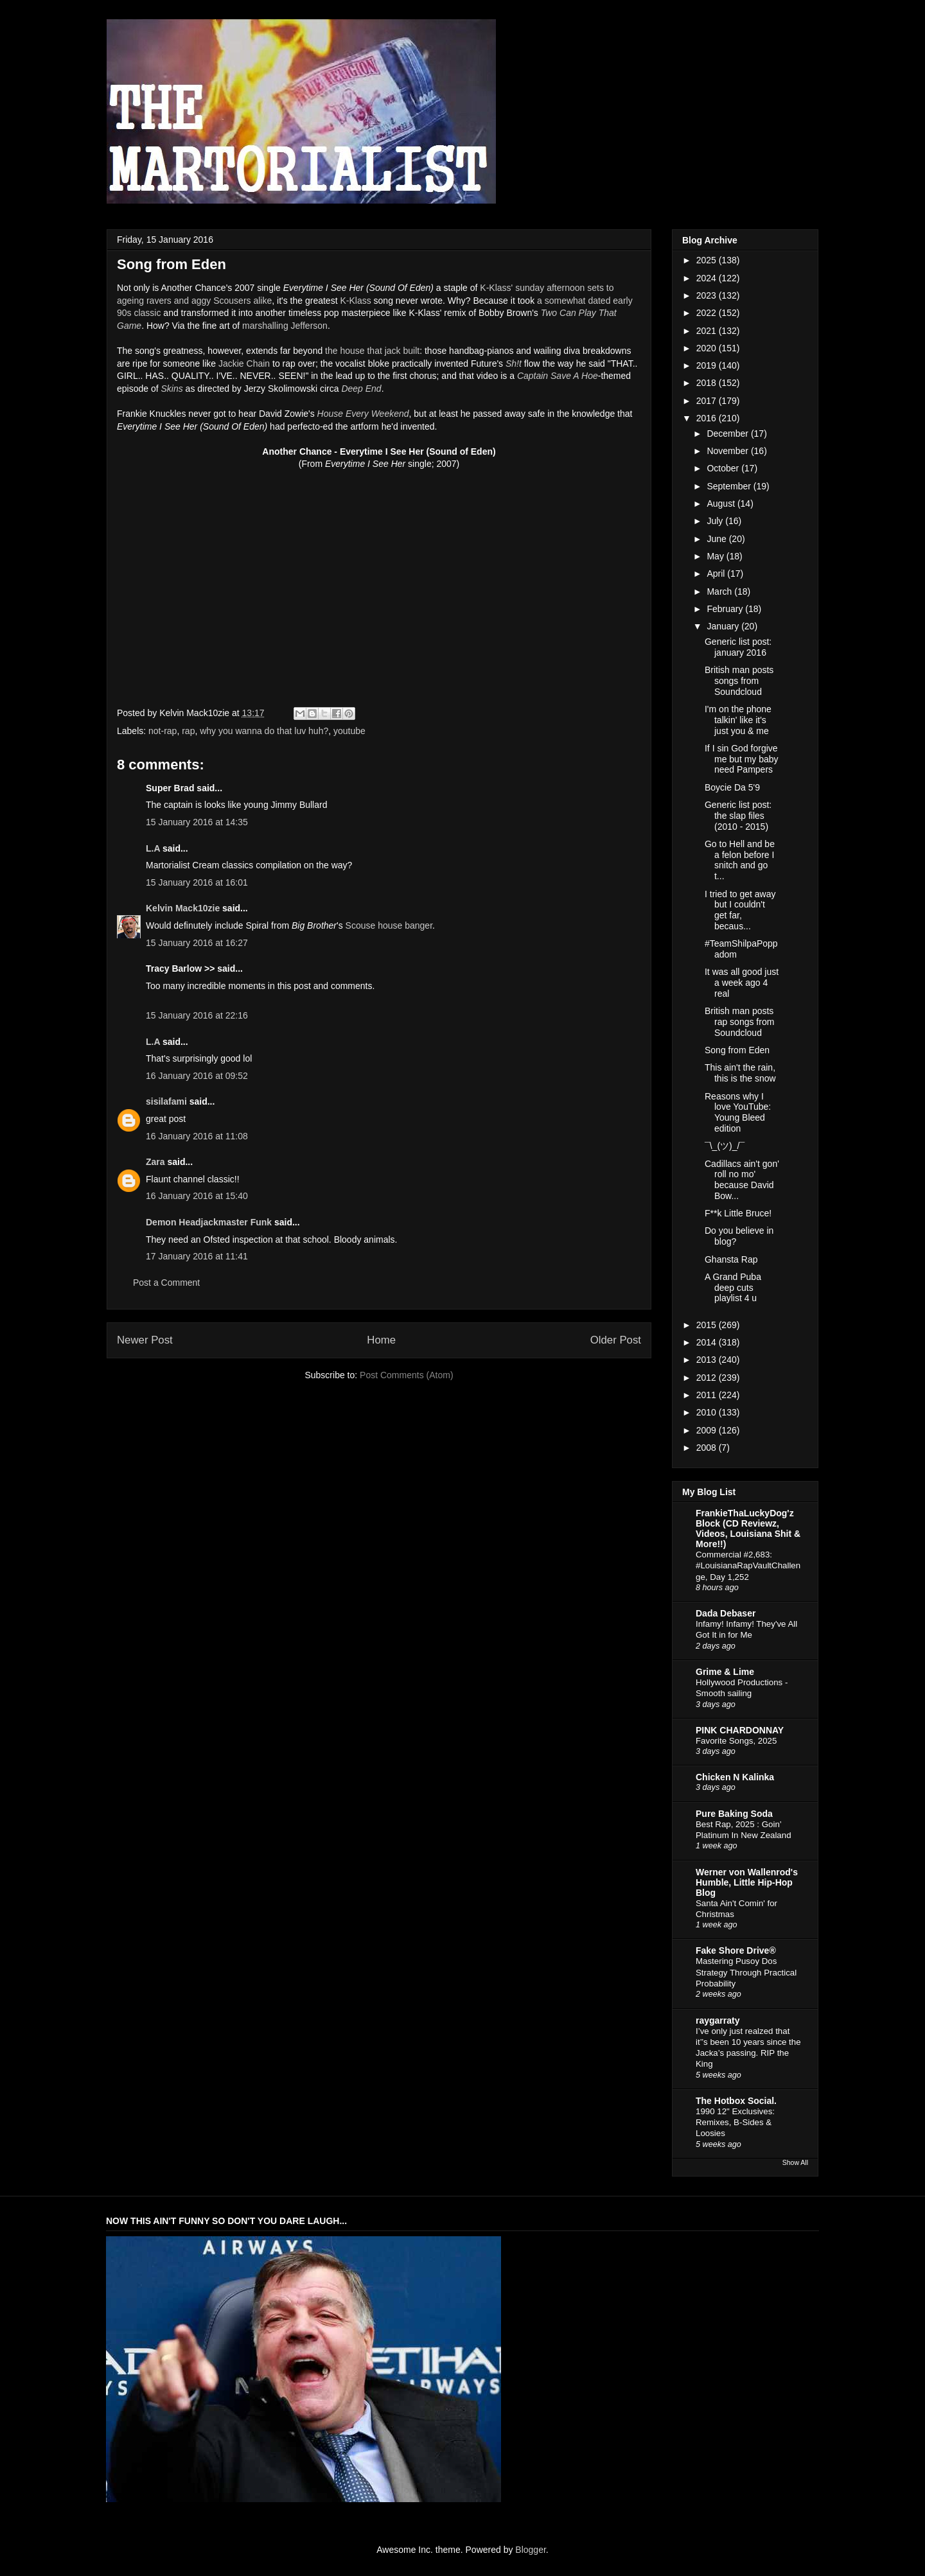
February (726, 609)
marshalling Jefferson (285, 325)
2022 (707, 313)
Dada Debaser (725, 1613)
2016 (707, 418)
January (724, 626)
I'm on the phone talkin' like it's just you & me (738, 720)
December (728, 433)
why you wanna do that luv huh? (264, 731)
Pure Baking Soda (734, 1814)
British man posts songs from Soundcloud (739, 681)
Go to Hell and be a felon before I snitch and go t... (740, 860)
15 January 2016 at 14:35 (197, 822)
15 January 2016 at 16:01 (197, 882)
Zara (155, 1162)
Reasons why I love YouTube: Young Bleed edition (738, 1112)
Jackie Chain (244, 363)
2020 (707, 348)
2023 (707, 295)
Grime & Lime (725, 1672)
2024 (707, 278)
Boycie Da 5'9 (732, 787)
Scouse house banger (389, 925)
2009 (707, 1430)
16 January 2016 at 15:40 (197, 1196)
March (720, 591)
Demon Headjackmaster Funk (209, 1222)
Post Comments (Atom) (406, 1375)
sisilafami (166, 1101)
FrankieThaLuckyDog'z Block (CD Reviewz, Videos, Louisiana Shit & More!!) (748, 1528)
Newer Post (145, 1340)
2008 (707, 1447)
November (728, 451)
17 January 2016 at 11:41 (197, 1256)
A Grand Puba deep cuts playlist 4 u (733, 1288)
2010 (707, 1412)
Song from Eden (737, 1050)
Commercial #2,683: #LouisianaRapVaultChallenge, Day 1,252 (748, 1566)
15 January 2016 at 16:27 (197, 943)
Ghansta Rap (731, 1259)
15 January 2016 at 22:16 (197, 1015)
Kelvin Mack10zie (183, 908)
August (722, 503)
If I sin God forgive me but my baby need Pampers (742, 759)
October (724, 468)
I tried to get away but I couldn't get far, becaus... (740, 910)
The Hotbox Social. (736, 2101)
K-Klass (355, 300)
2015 (707, 1325)
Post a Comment (166, 1282)
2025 (707, 260)
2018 (707, 383)
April (717, 573)
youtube (349, 731)
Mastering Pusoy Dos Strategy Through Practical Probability (746, 1972)
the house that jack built (372, 351)
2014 (707, 1342)
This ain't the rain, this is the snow (740, 1072)
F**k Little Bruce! (738, 1213)
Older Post (615, 1340)
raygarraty (718, 2020)
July (716, 521)
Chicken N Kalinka (735, 1777)
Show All (795, 2162)
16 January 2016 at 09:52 (197, 1076)
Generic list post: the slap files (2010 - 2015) (738, 816)
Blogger (530, 2550)
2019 (707, 365)
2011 (707, 1395)
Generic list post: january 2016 (738, 647)
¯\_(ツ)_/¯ (724, 1146)
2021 (707, 331)
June (717, 539)
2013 (707, 1359)
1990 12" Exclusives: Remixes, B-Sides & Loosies (735, 2123)
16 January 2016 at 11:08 (197, 1136)
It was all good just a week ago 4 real (742, 983)
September (730, 486)
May (716, 556)
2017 (707, 401)
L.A (153, 848)
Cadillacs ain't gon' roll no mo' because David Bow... (742, 1180)
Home (381, 1340)
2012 (707, 1377)
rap (188, 731)
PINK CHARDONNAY (740, 1730)
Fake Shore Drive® (736, 1950)
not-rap (162, 731)
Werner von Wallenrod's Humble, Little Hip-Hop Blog (747, 1882)
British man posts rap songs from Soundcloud (739, 1022)
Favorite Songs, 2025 (736, 1741)
